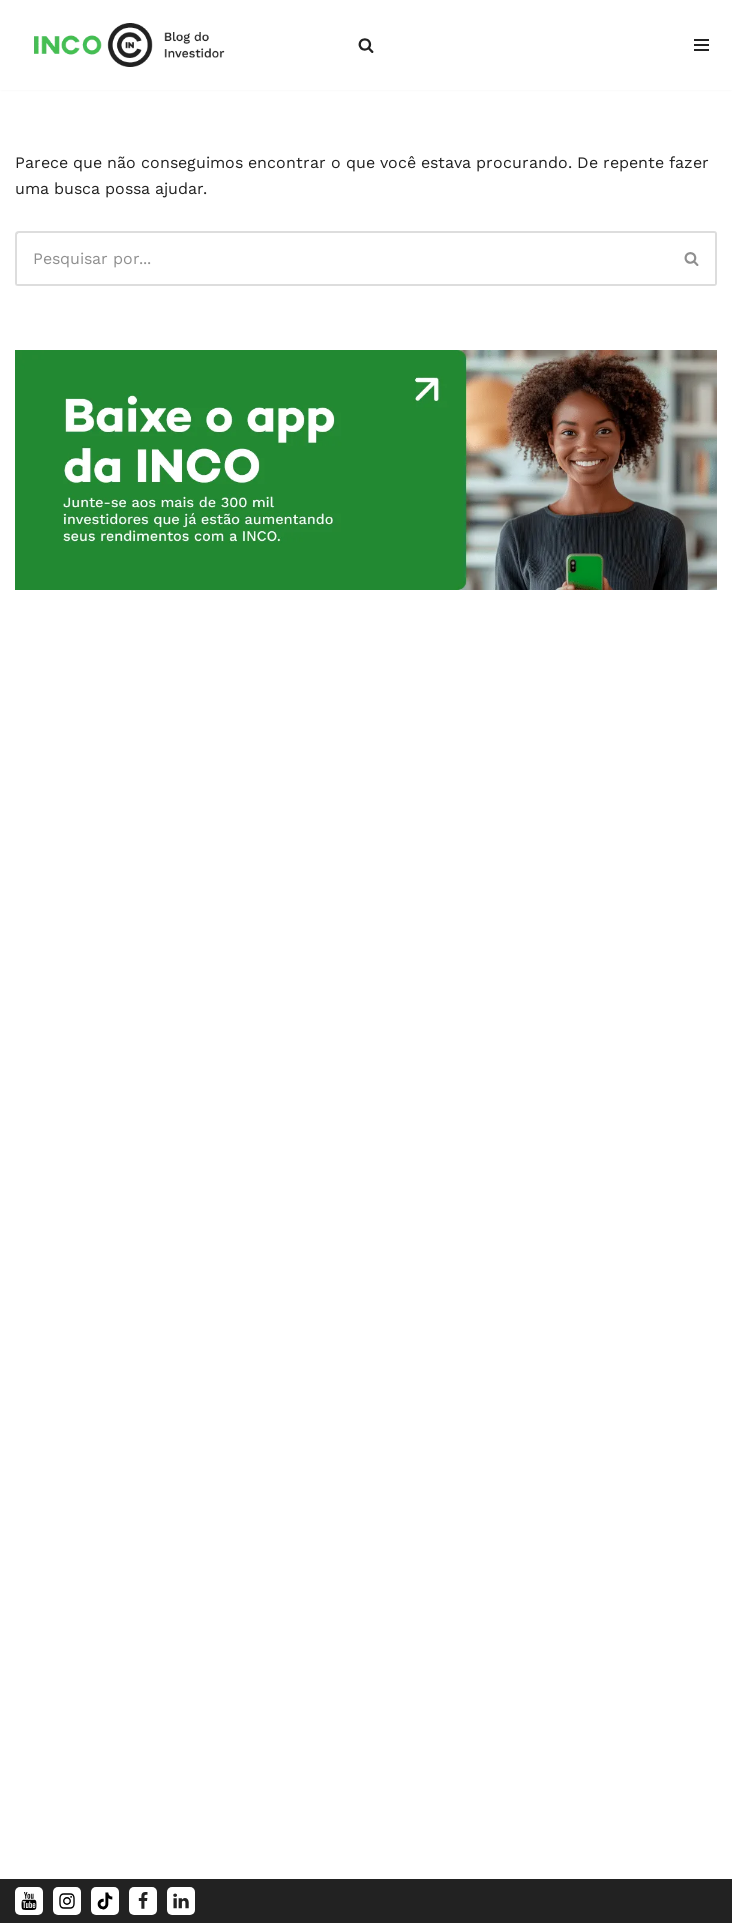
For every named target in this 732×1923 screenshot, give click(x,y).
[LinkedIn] (181, 1901)
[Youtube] (29, 1901)
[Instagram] (67, 1901)
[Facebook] (143, 1901)
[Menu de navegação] (701, 45)
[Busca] (366, 45)
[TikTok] (105, 1901)
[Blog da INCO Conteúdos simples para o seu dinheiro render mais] (143, 45)
